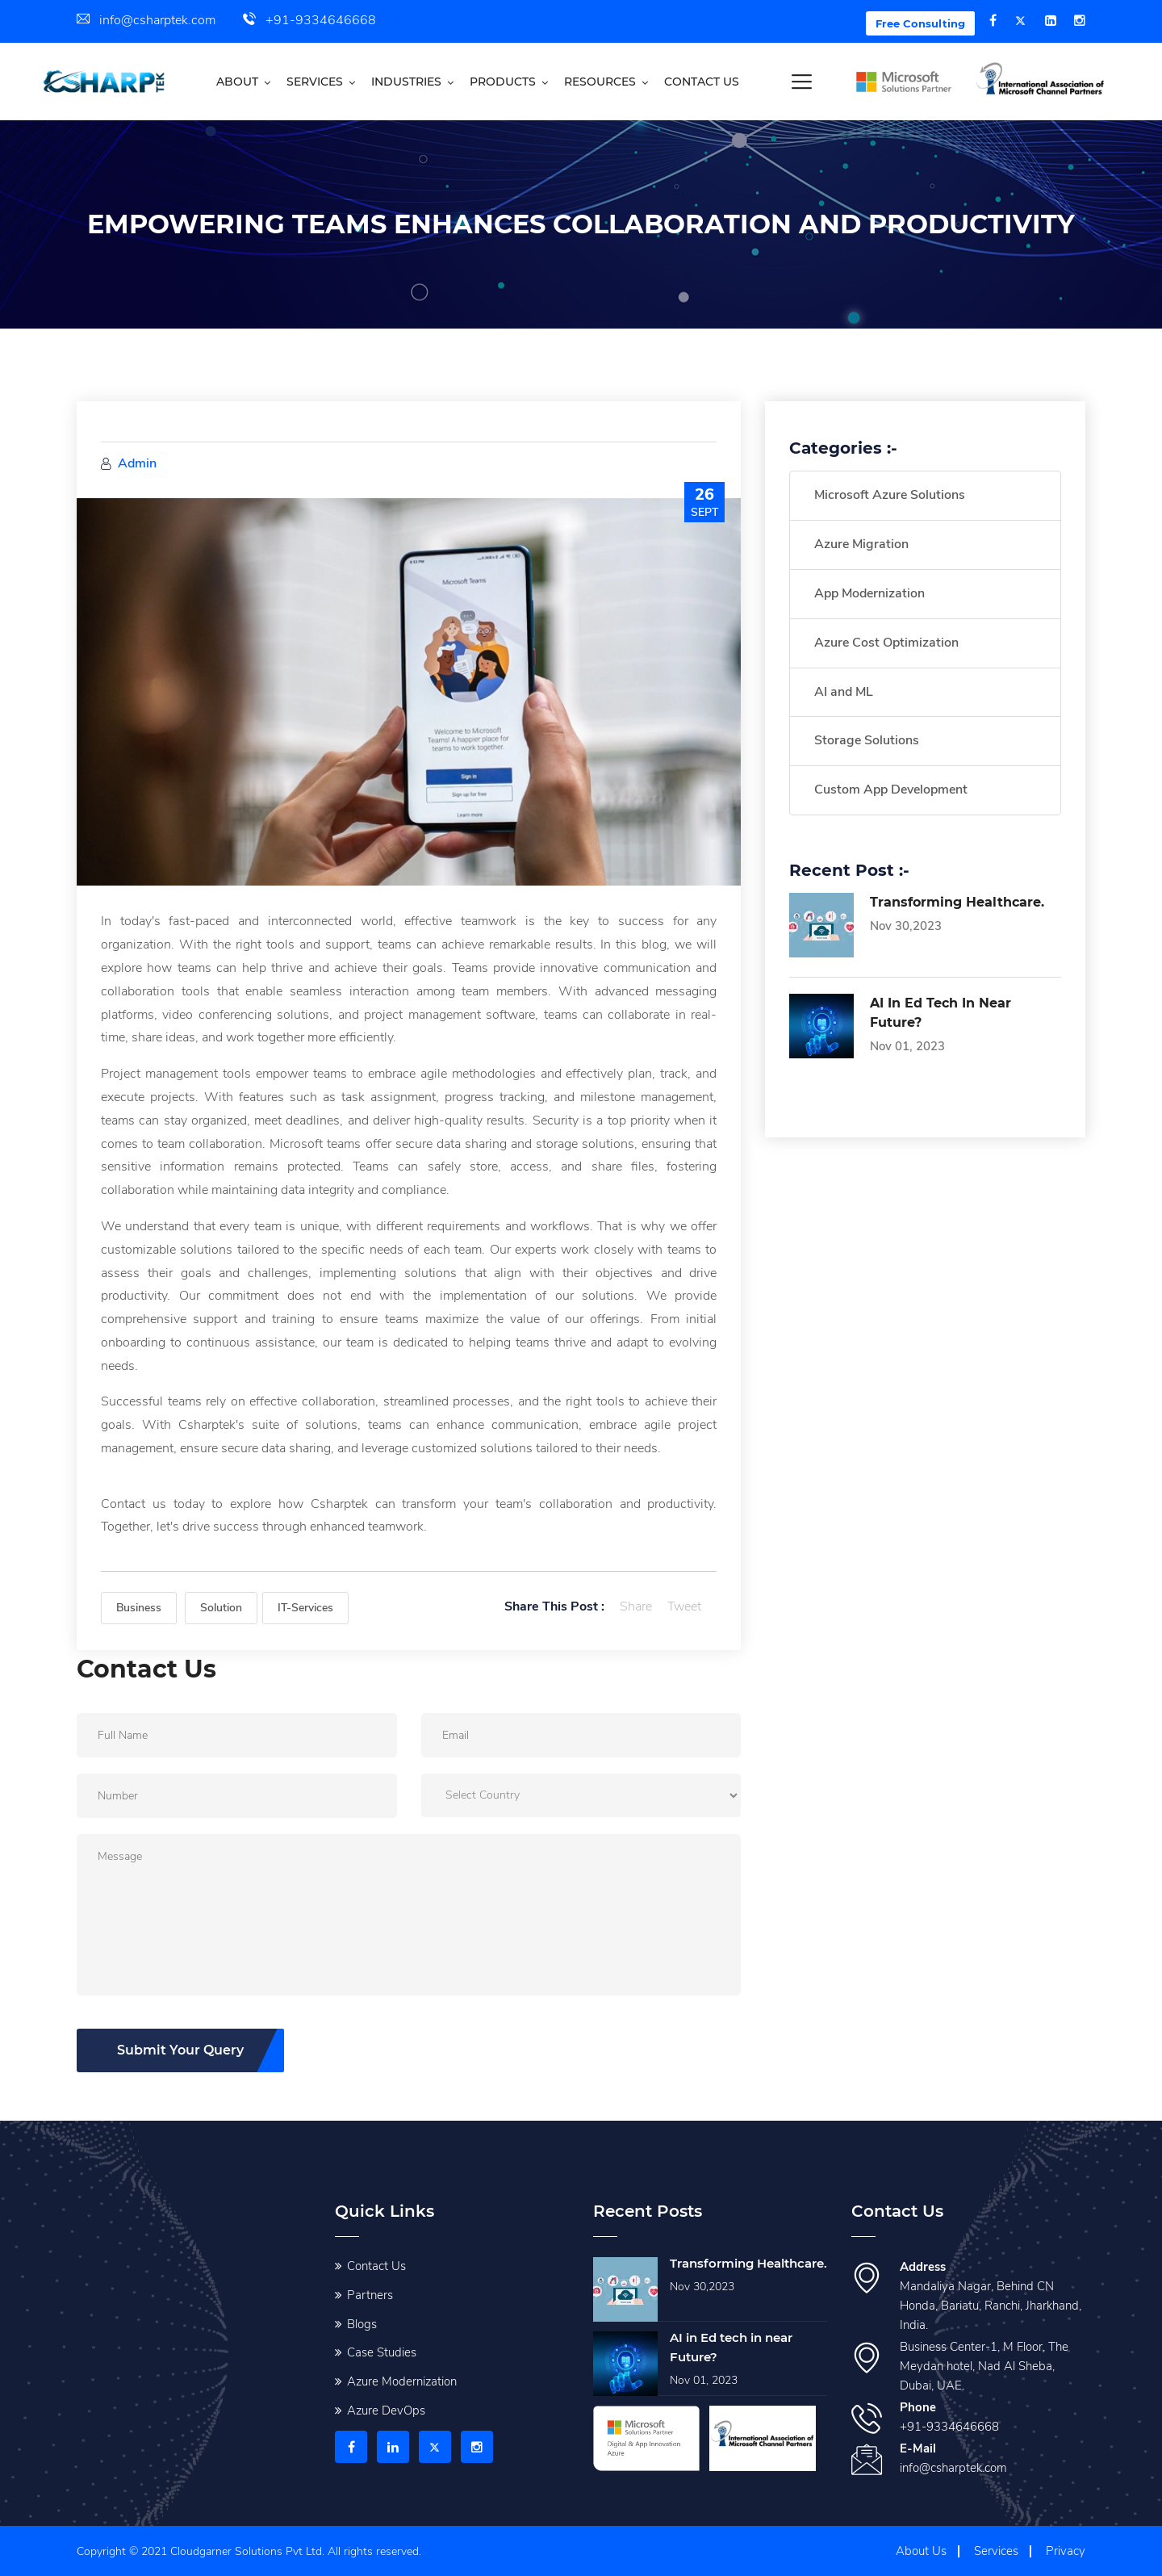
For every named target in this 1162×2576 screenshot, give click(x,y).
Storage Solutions (866, 740)
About (237, 81)
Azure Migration (861, 544)
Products (503, 81)
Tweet (684, 1606)
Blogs (362, 2322)
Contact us (701, 81)
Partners (370, 2293)
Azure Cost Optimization (886, 642)
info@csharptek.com (146, 20)
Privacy (1065, 2549)
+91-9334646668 (309, 20)
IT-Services (305, 1607)
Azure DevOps (386, 2409)
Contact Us (376, 2264)
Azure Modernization (402, 2380)
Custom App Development (891, 789)
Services (314, 81)
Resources (600, 81)
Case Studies (381, 2352)
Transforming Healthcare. (957, 902)
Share (636, 1606)
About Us (921, 2549)
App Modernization (869, 593)
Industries (406, 81)
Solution (221, 1607)
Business (138, 1607)
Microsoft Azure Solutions (889, 495)
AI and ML (843, 692)
